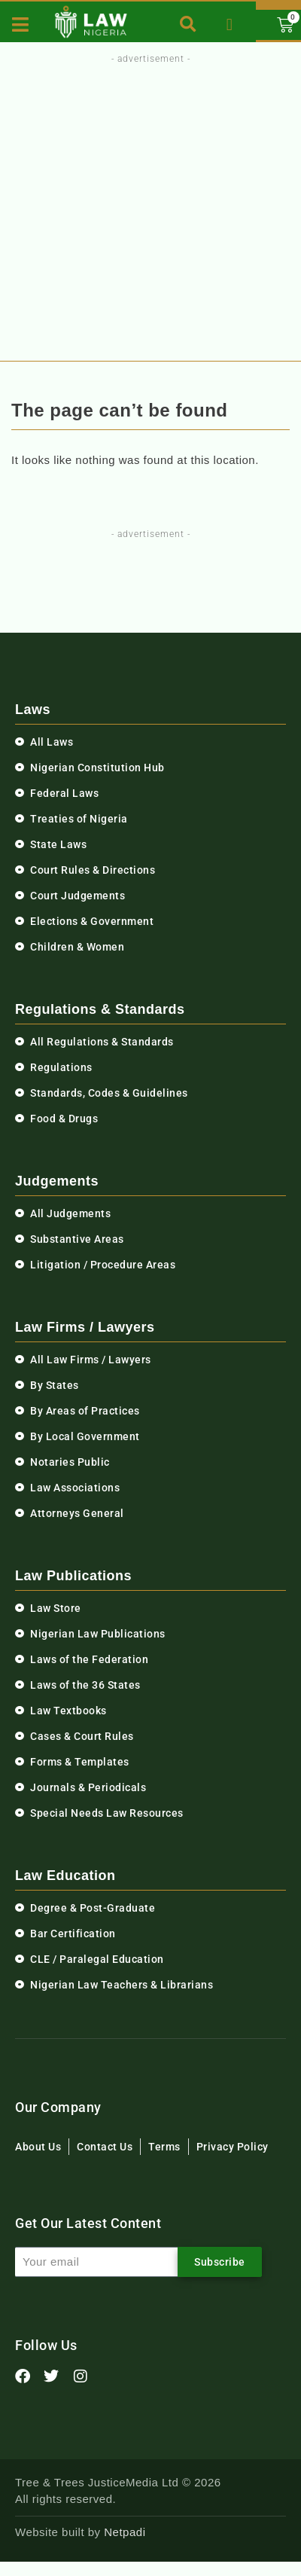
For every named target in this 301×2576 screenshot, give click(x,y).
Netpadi (124, 2532)
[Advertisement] (147, 207)
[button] (188, 25)
